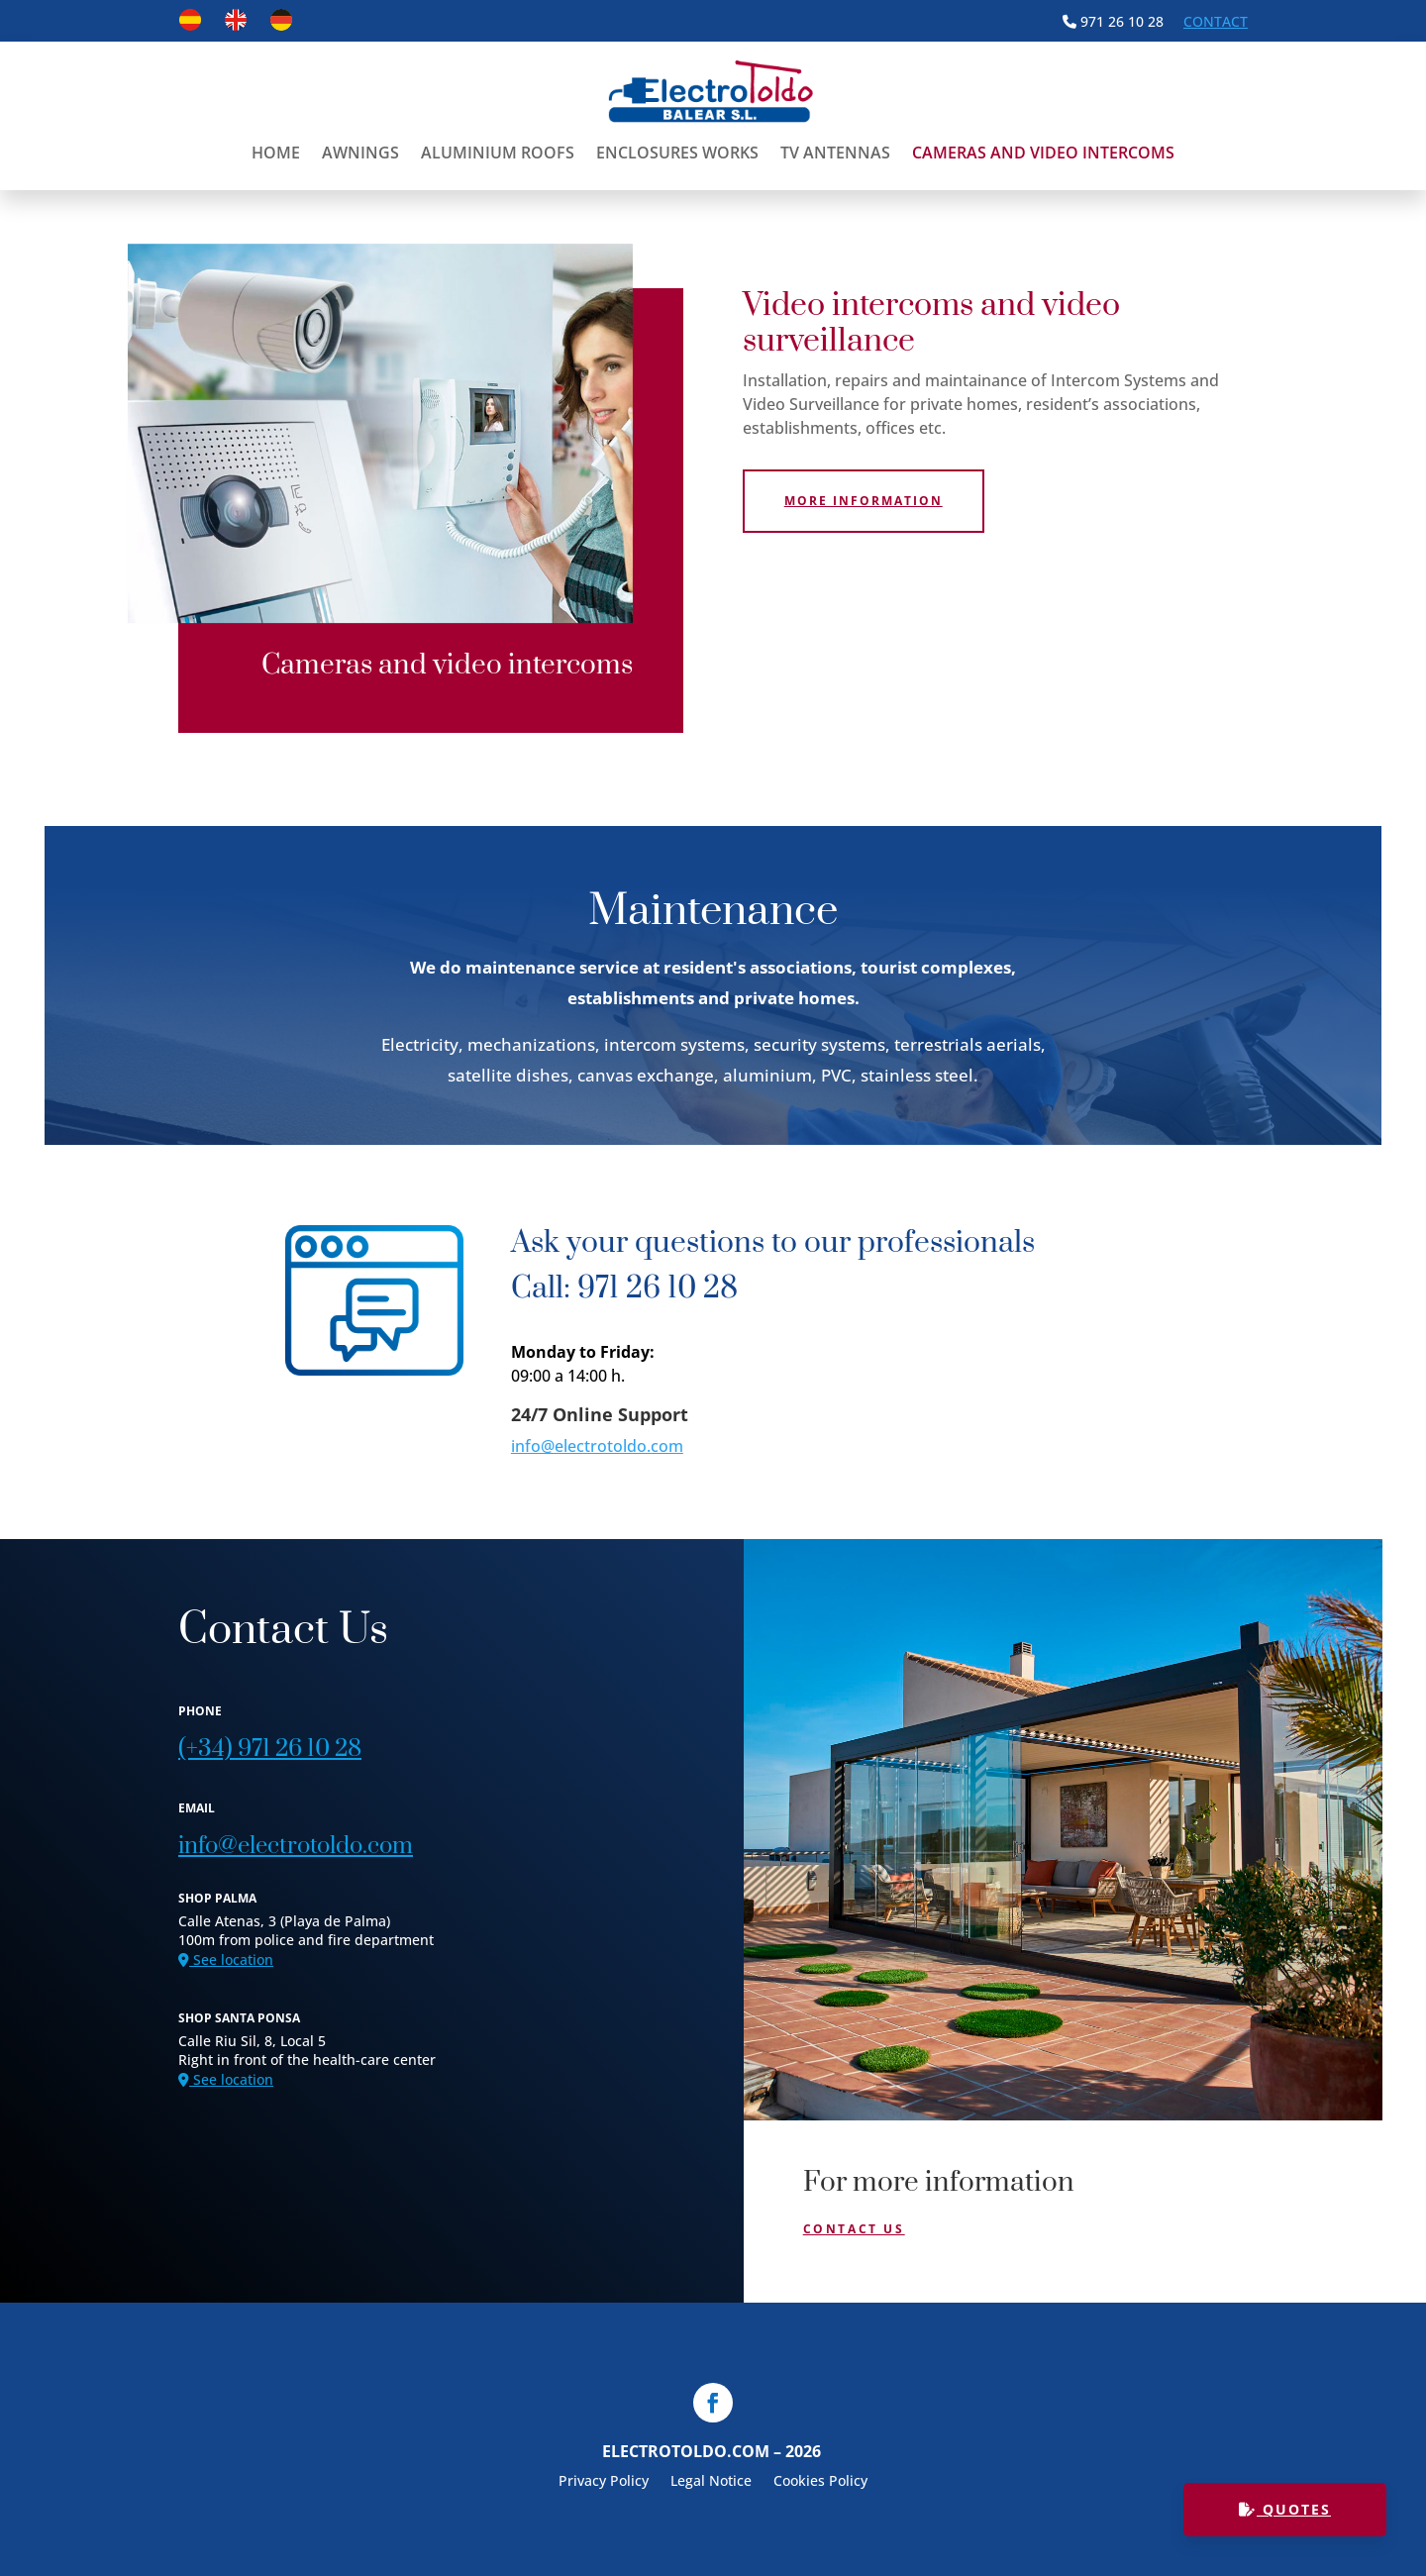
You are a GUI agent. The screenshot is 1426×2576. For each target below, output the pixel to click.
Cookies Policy (820, 2482)
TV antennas (835, 152)
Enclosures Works (677, 152)
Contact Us (854, 2228)
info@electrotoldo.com (597, 1446)
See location (225, 1959)
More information (863, 500)
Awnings (360, 152)
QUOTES (1285, 2509)
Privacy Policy (604, 2482)
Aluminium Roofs (497, 152)
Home (276, 152)
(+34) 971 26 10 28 (269, 1749)
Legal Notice (711, 2482)
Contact (1215, 21)
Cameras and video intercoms (1043, 152)
